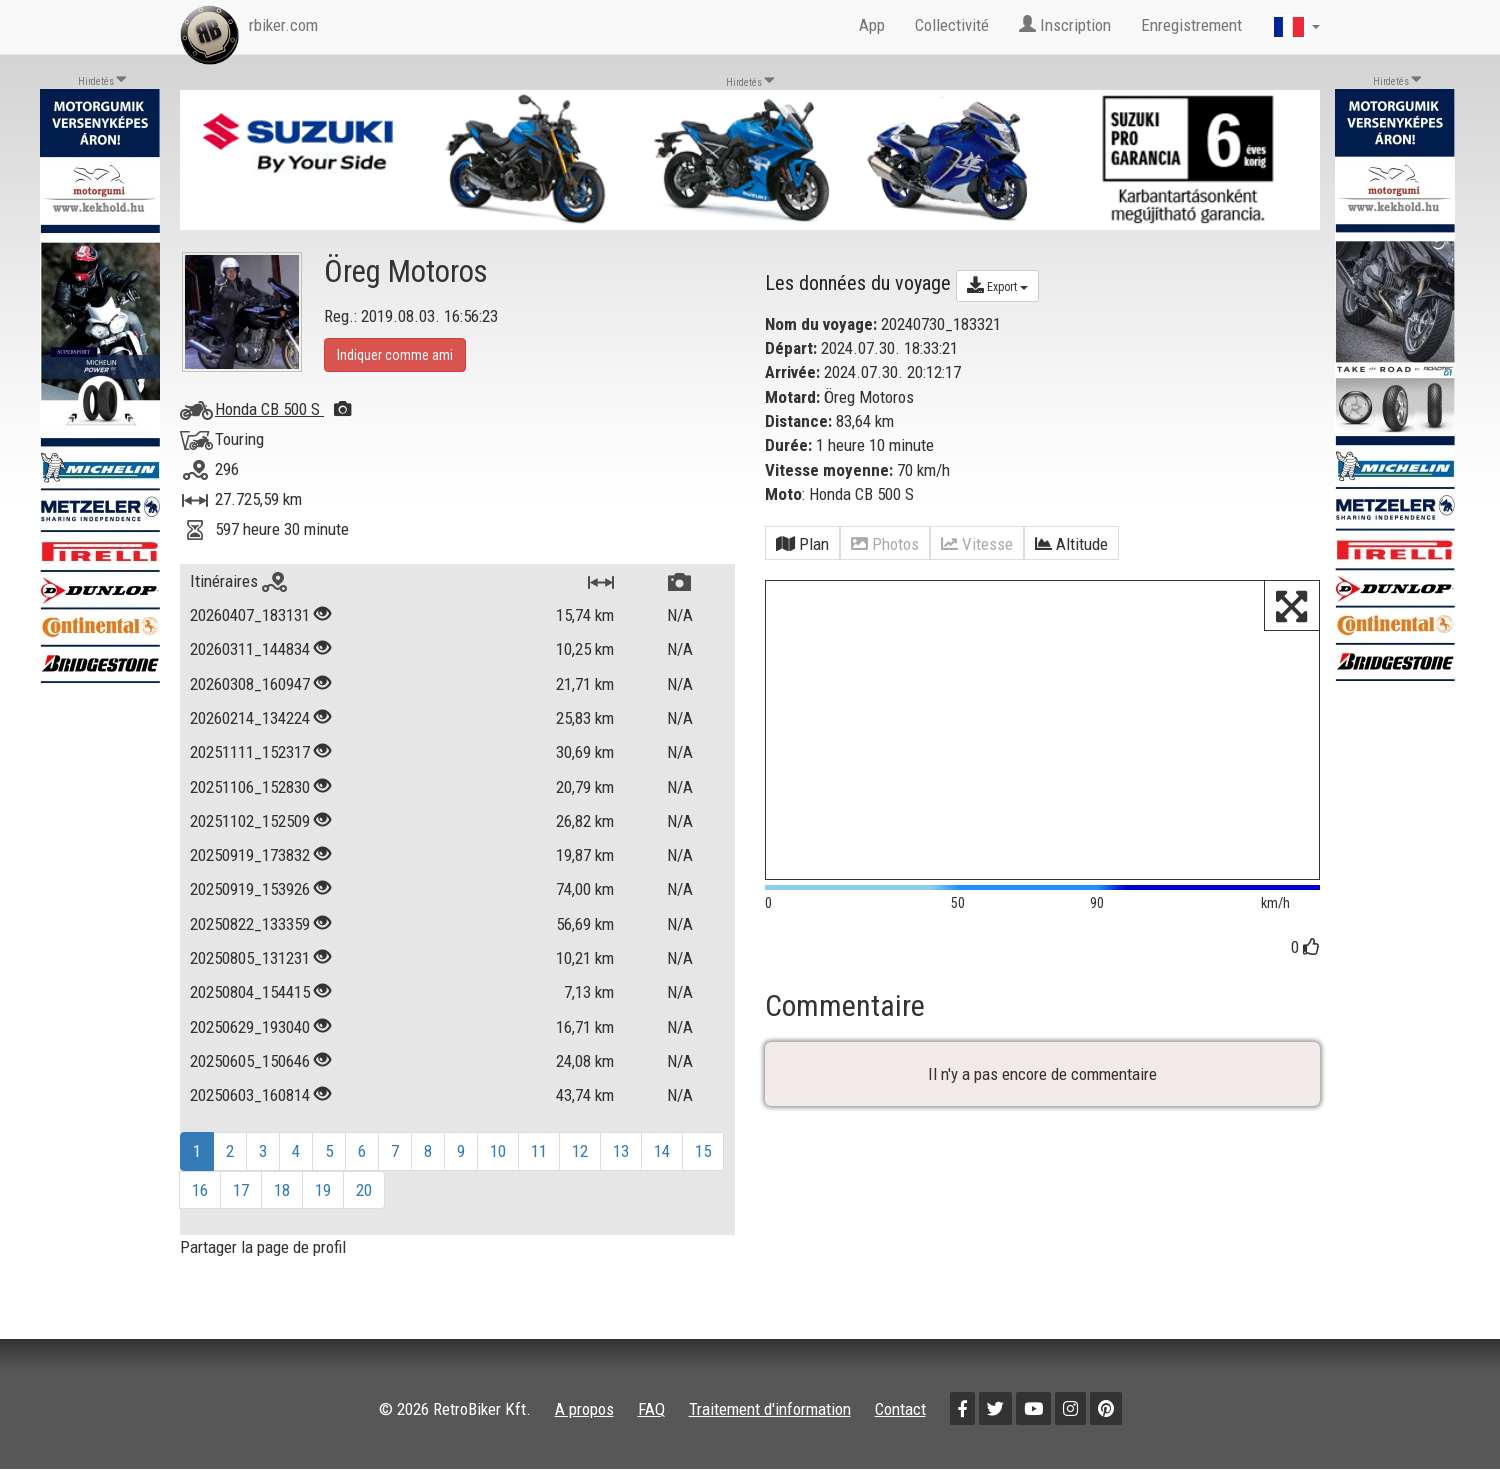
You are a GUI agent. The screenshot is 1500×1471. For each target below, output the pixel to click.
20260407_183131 (250, 615)
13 (621, 1151)
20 (364, 1190)
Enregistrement (1191, 25)
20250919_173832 (250, 855)
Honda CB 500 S (283, 409)
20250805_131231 (250, 958)
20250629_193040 (250, 1027)
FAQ (651, 1409)
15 (703, 1151)
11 (539, 1151)
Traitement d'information (770, 1409)
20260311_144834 (250, 649)
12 (580, 1151)
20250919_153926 (250, 889)
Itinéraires (238, 581)
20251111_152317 (250, 752)
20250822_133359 (250, 924)
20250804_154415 (250, 992)
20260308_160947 (250, 684)
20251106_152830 (250, 787)
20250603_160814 (250, 1095)
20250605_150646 (250, 1061)
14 (662, 1151)
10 (498, 1151)
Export (997, 285)
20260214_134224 (250, 718)
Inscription (1065, 25)
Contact (900, 1409)
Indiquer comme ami (395, 355)
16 (200, 1190)
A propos (584, 1409)
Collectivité (952, 25)
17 (241, 1190)
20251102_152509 (250, 821)
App (872, 25)
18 (282, 1190)
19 (323, 1190)
